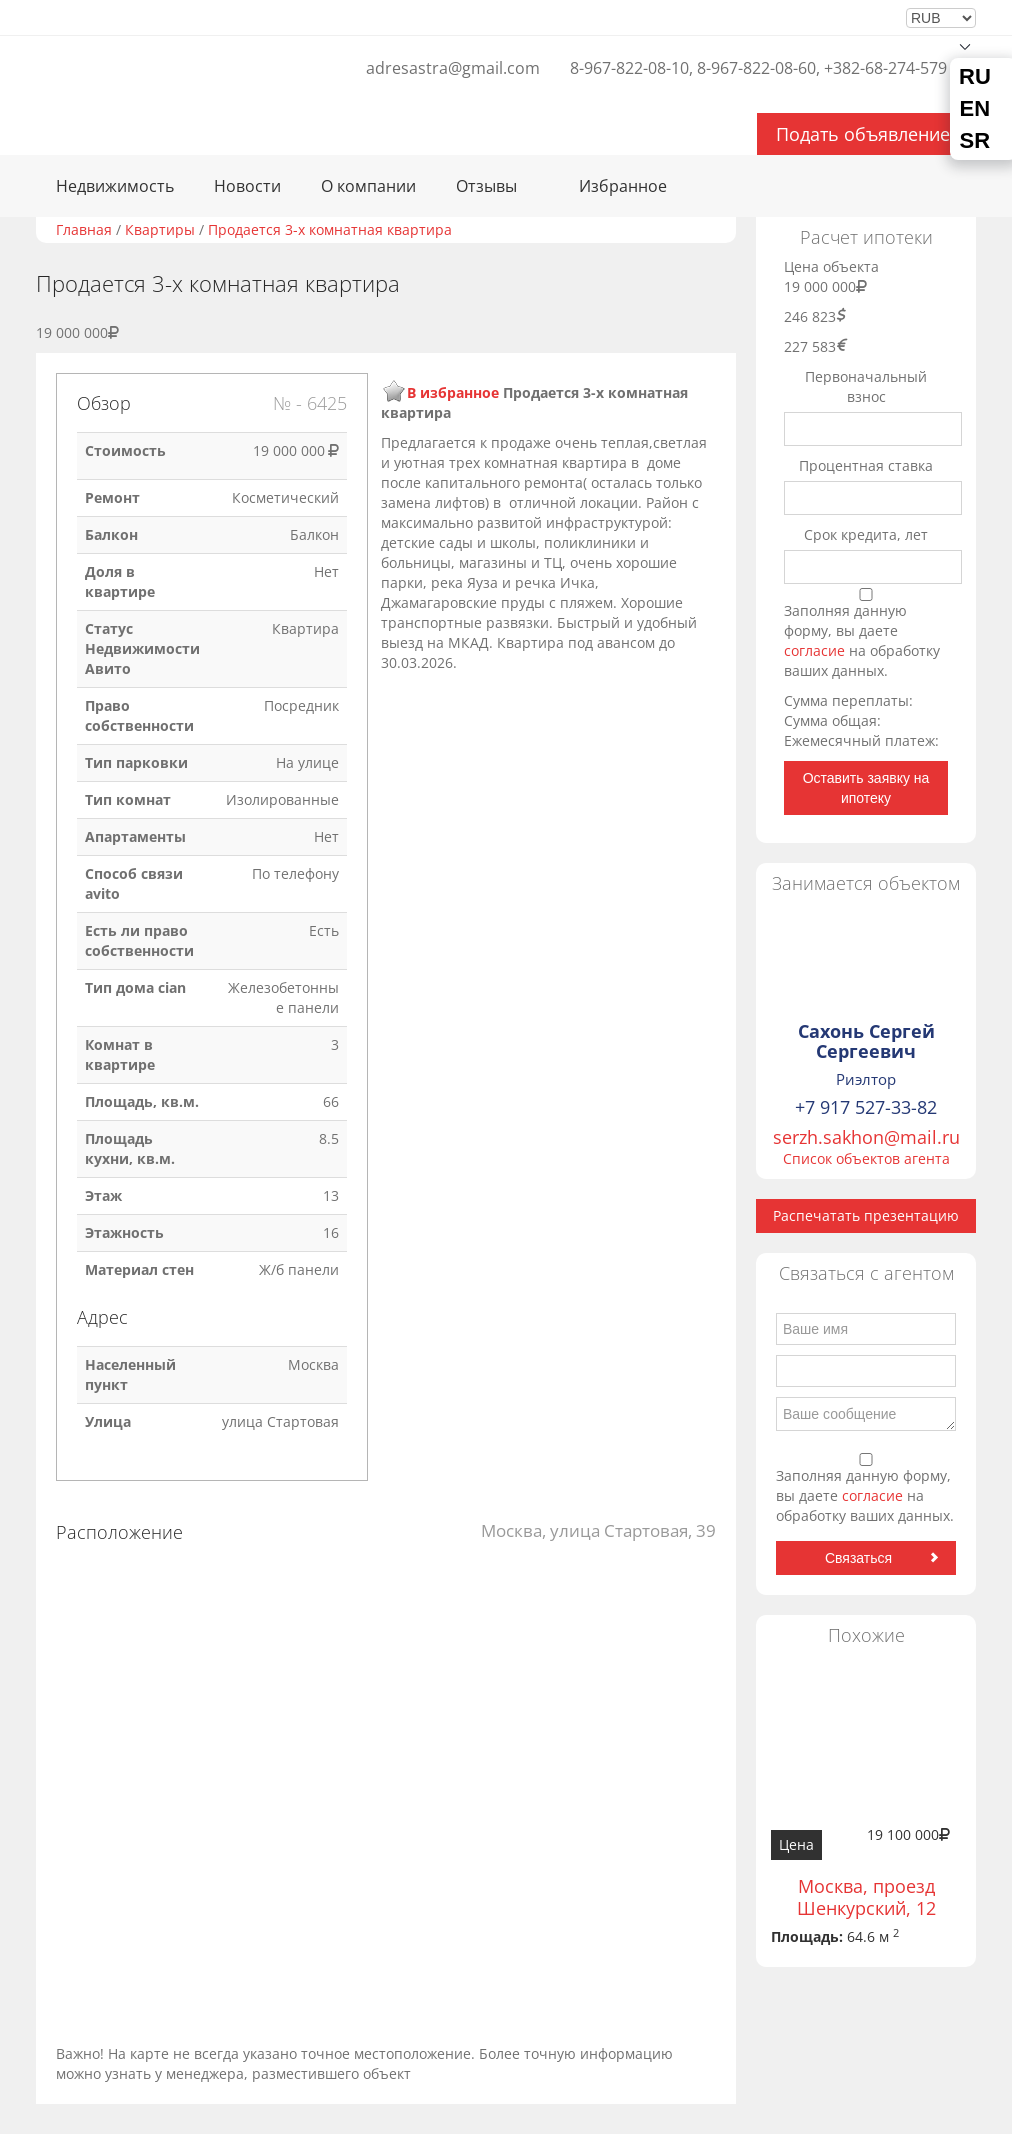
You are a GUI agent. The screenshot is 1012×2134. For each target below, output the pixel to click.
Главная (84, 229)
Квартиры (160, 229)
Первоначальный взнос (866, 386)
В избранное (453, 392)
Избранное (623, 186)
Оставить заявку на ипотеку (866, 788)
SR (975, 141)
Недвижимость (115, 186)
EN (975, 109)
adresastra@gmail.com (453, 68)
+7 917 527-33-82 (866, 1107)
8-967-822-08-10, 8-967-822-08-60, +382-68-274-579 (758, 68)
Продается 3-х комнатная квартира (330, 229)
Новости (247, 186)
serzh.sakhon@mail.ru (866, 1137)
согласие (816, 650)
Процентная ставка (866, 465)
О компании (368, 186)
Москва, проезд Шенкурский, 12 (866, 1897)
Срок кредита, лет (866, 534)
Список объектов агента (866, 1158)
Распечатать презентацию (866, 1215)
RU (975, 77)
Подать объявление (863, 134)
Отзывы (486, 186)
